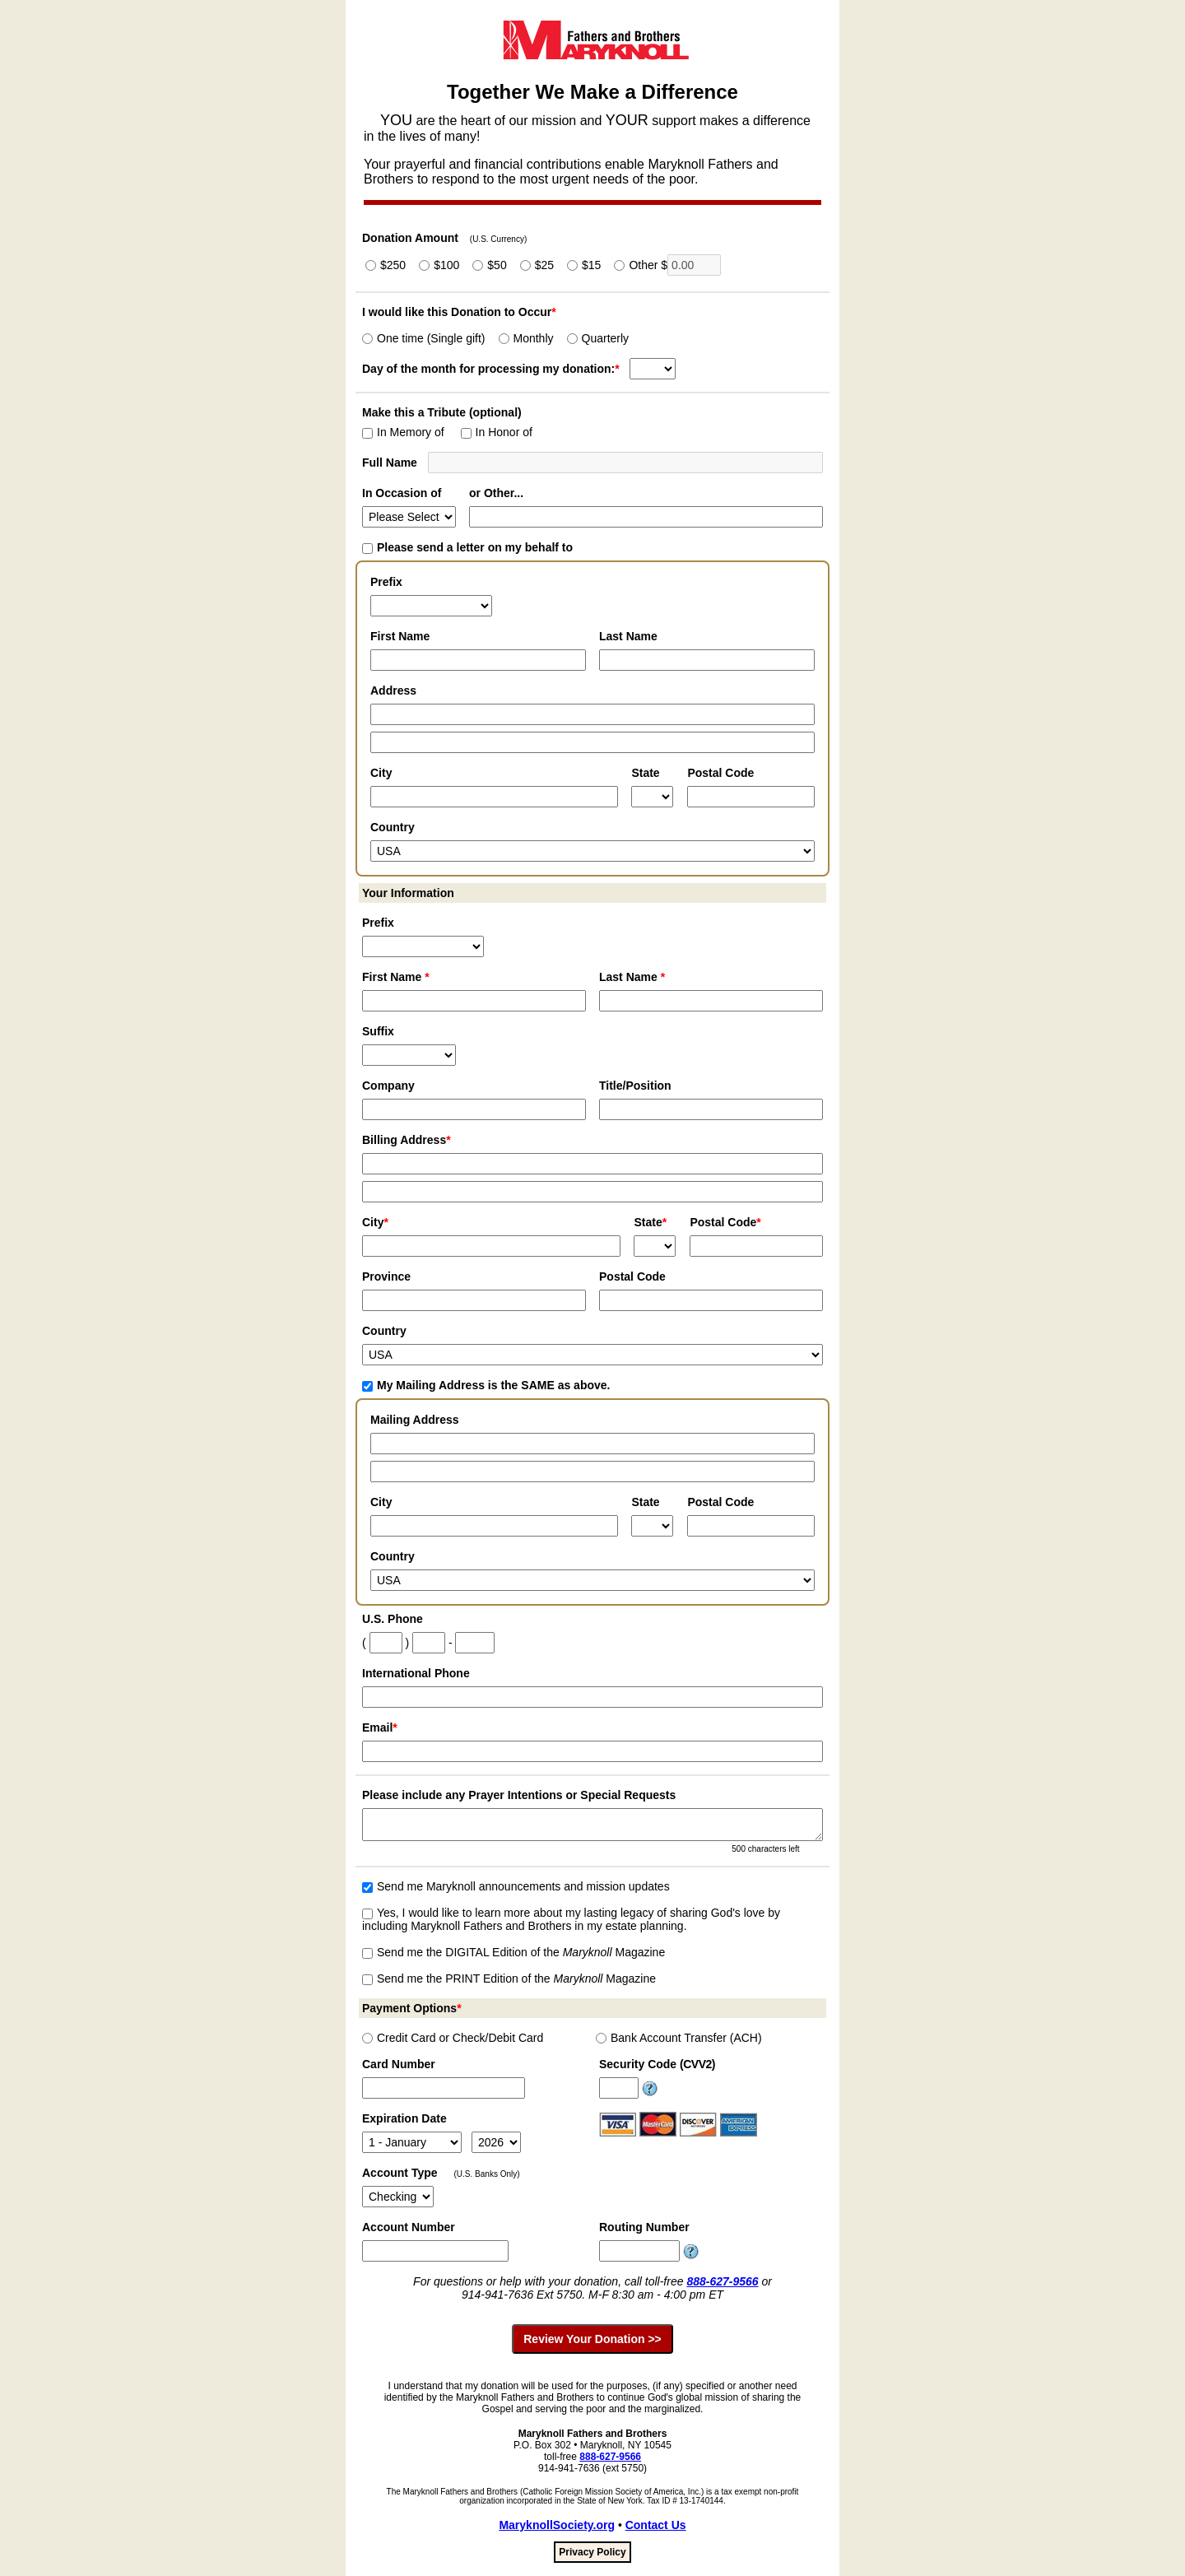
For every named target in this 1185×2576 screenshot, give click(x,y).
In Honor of (496, 432)
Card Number (398, 2064)
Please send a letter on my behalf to (467, 547)
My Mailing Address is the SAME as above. (486, 1385)
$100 (439, 265)
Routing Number (644, 2227)
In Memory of (403, 432)
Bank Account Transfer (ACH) (679, 2037)
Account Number (408, 2227)
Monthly (526, 338)
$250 (385, 265)
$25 (537, 265)
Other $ (667, 265)
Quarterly (598, 338)
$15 (584, 265)
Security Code (657, 2064)
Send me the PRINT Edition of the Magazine (509, 1978)
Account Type (400, 2172)
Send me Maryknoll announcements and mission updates (516, 1886)
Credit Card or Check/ (452, 2037)
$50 (489, 265)
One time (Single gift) (424, 338)
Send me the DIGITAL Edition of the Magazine (513, 1952)
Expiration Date (404, 2118)
